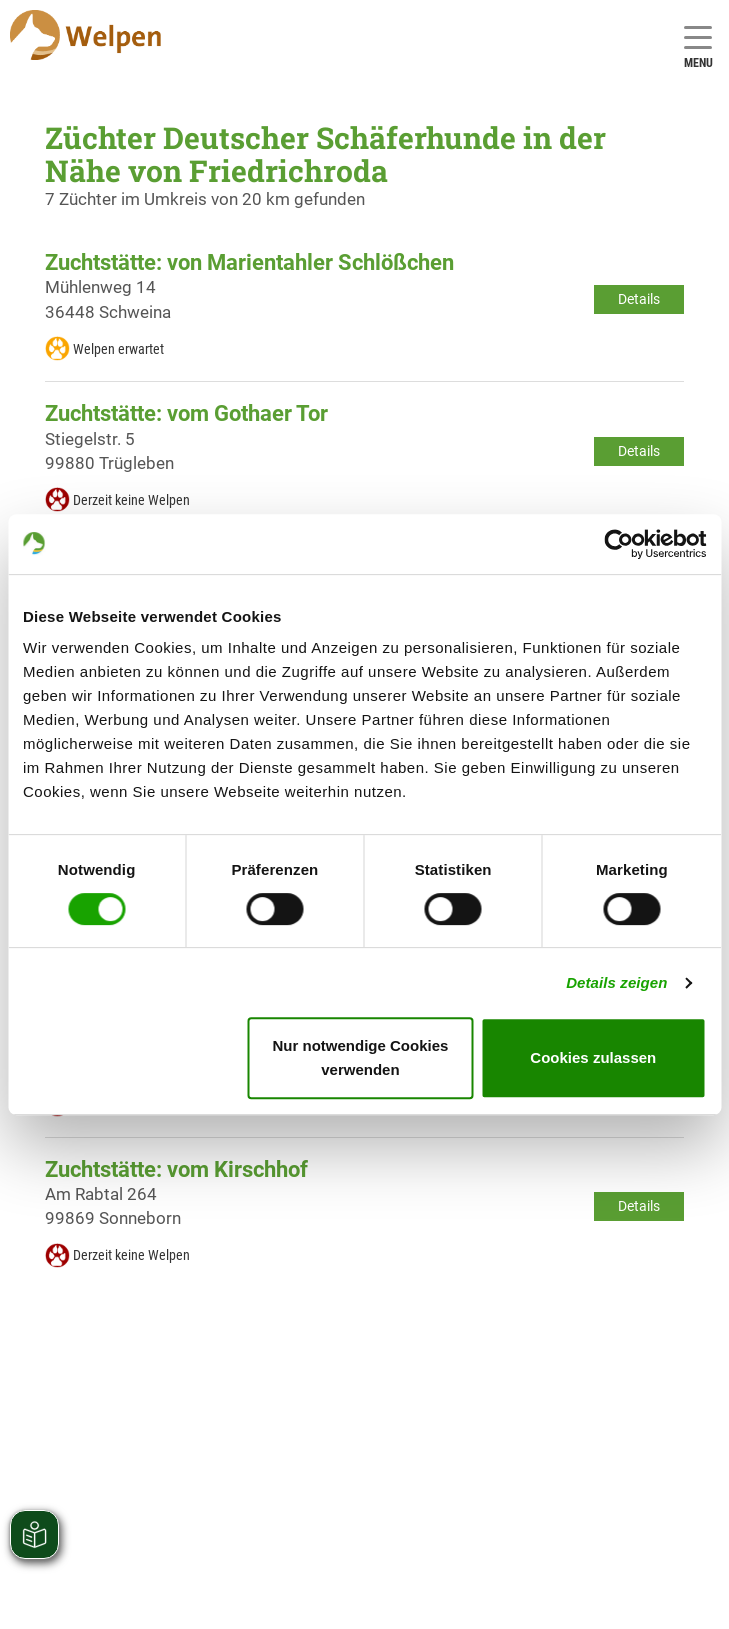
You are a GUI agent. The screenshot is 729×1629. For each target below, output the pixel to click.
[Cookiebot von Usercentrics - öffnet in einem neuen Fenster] (618, 544)
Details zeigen (616, 982)
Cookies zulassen (593, 1057)
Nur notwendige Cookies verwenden (361, 1057)
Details (639, 299)
